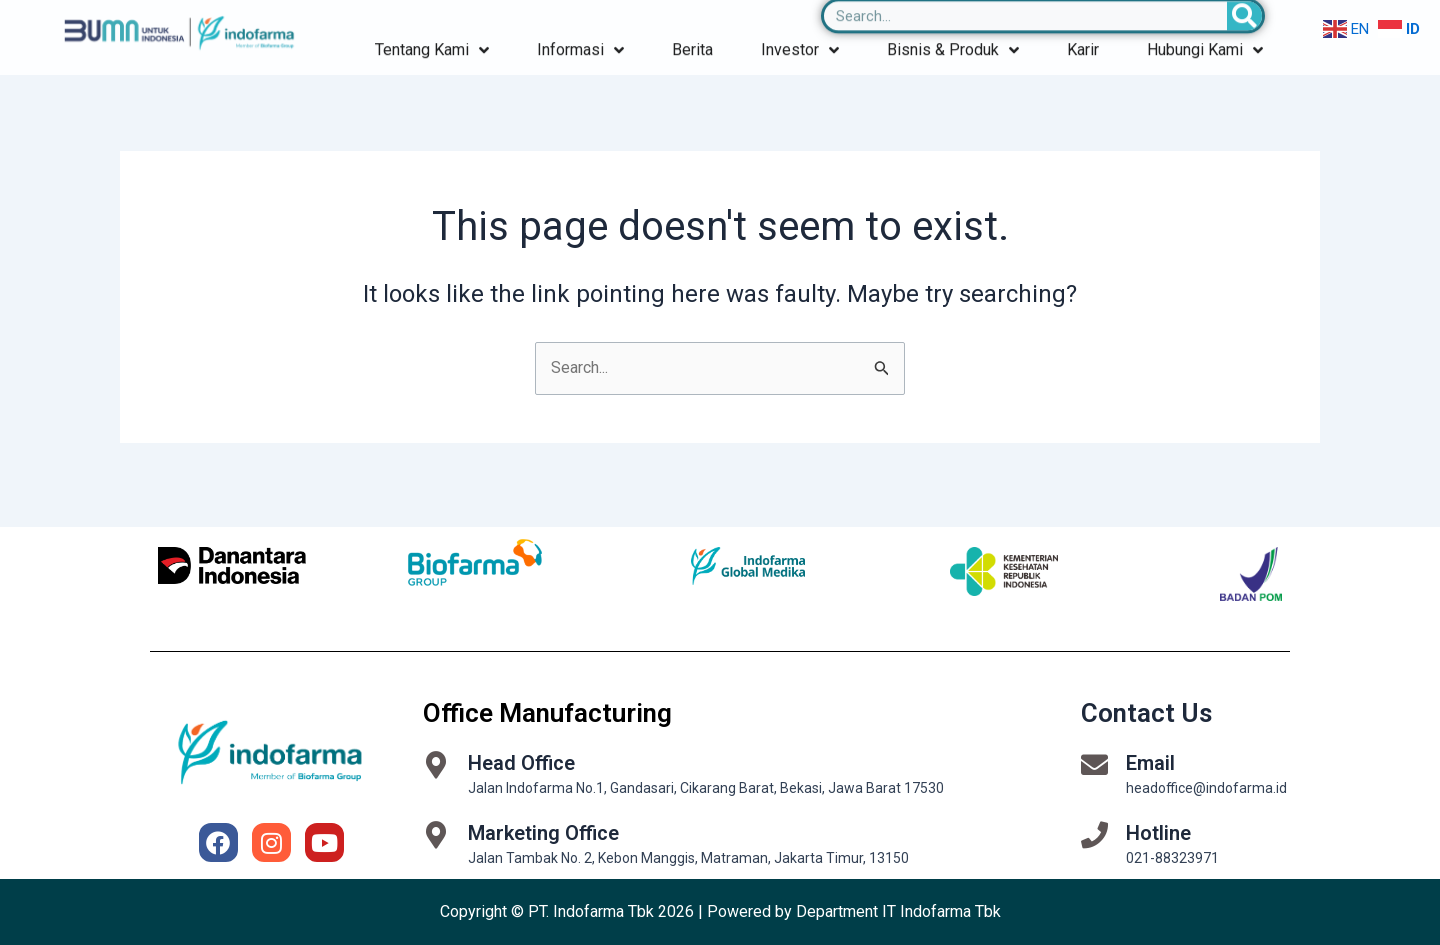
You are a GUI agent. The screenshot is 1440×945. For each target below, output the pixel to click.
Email (1150, 763)
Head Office (521, 763)
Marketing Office (543, 833)
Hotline (1158, 833)
